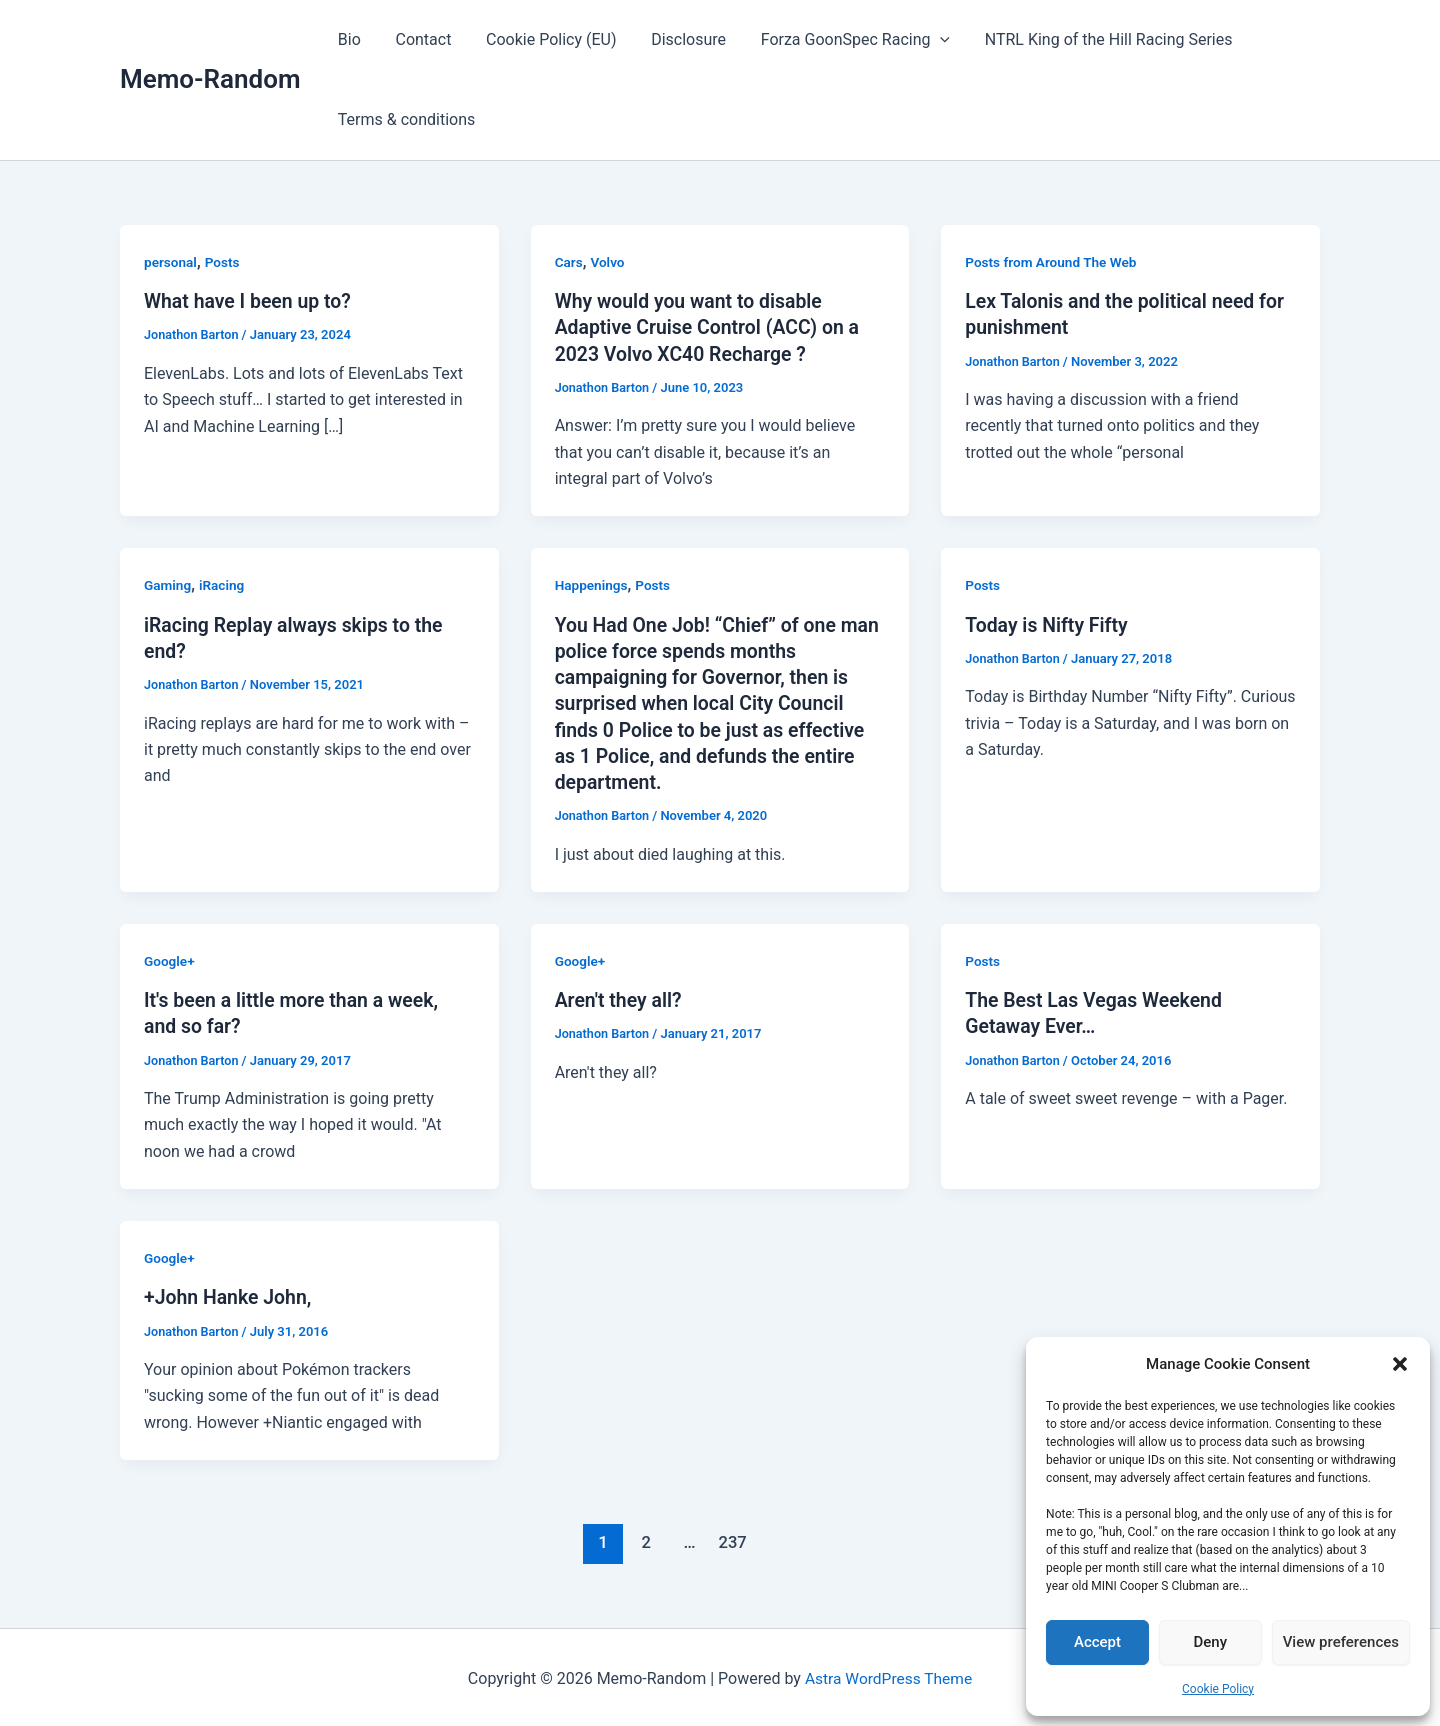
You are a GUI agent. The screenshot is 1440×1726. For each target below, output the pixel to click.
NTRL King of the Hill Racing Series (1094, 39)
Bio (348, 39)
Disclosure (679, 39)
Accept (1097, 1642)
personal (171, 262)
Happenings (592, 585)
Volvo (608, 262)
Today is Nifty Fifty (1048, 624)
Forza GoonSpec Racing (843, 40)
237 (731, 1539)
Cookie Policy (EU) (544, 39)
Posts (224, 262)
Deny (1211, 1642)
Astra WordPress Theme (888, 1675)
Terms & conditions (405, 119)
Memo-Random (210, 79)
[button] (1400, 1364)
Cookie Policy (1218, 1689)
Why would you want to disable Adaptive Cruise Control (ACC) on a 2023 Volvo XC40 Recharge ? (712, 327)
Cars (569, 262)
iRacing (223, 585)
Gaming (168, 585)
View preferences (1341, 1642)
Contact (420, 39)
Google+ (170, 959)
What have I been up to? (250, 301)
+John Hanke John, (230, 1295)
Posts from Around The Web (1053, 262)
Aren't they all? (620, 998)
